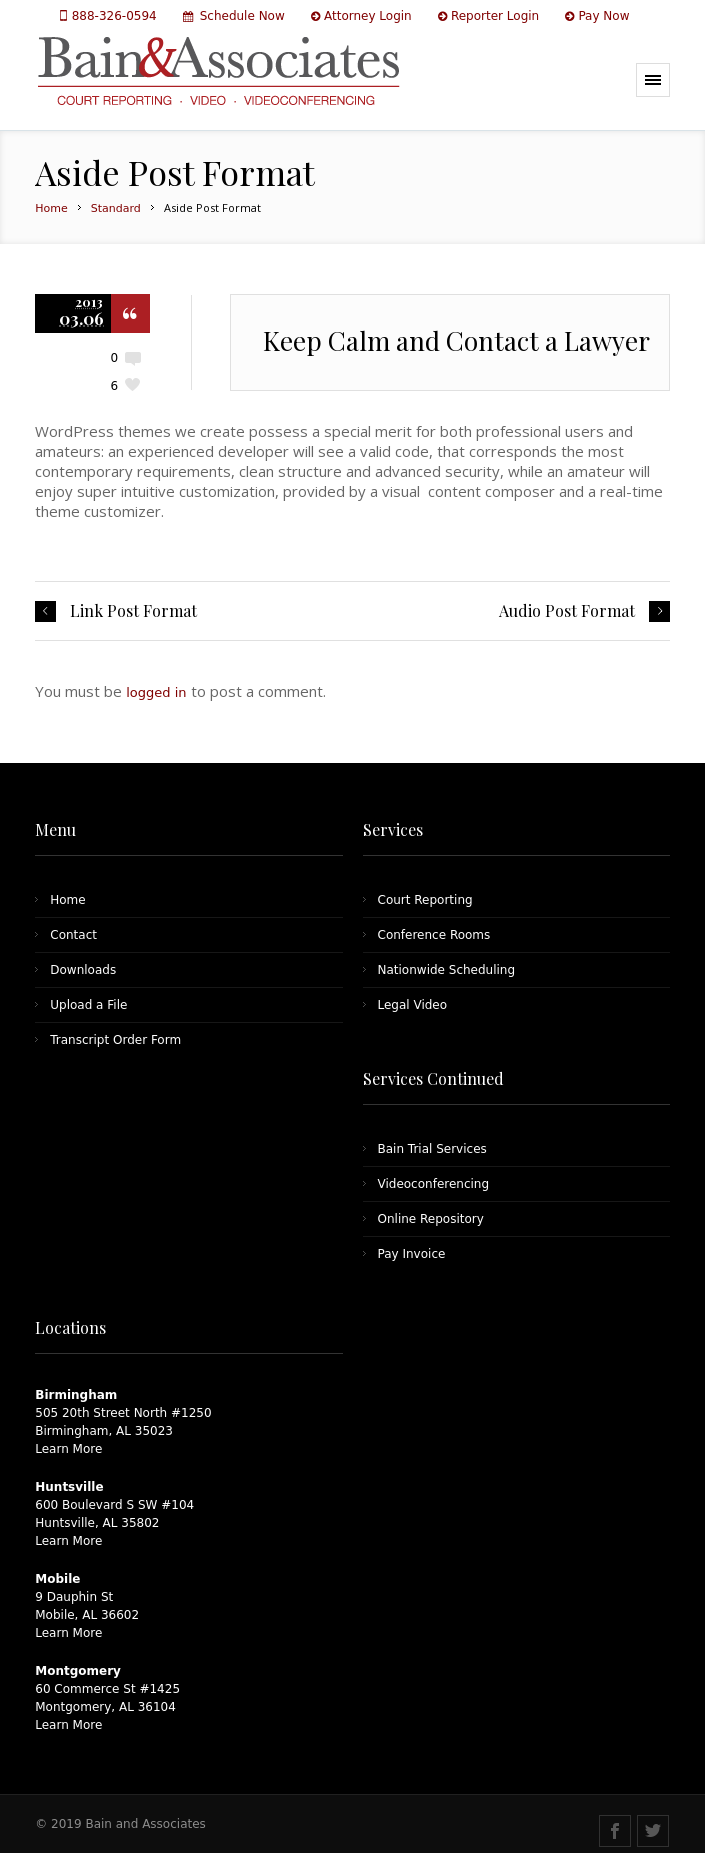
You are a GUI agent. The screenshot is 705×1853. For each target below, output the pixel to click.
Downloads (83, 970)
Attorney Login (368, 16)
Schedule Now (242, 16)
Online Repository (431, 1219)
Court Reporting (425, 900)
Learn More (68, 1449)
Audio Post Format (567, 611)
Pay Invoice (412, 1254)
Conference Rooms (434, 935)
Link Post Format (133, 611)
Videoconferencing (434, 1184)
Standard (116, 208)
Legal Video (413, 1005)
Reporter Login (495, 16)
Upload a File (88, 1005)
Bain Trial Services (432, 1149)
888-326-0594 (116, 16)
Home (51, 208)
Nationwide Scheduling (447, 970)
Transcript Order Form (115, 1040)
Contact (73, 935)
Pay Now (603, 16)
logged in (156, 692)
